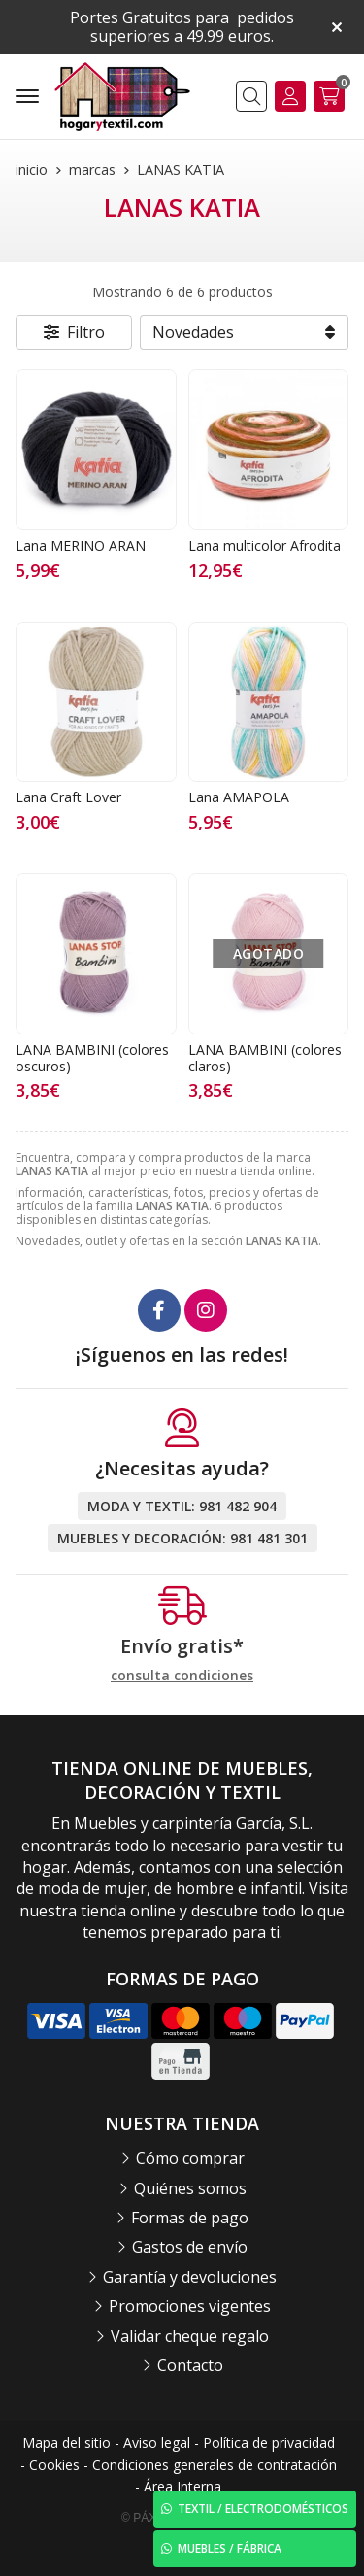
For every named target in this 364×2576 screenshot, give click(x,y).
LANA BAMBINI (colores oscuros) (92, 1057)
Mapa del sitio (66, 2442)
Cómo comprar (190, 2158)
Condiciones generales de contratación (214, 2465)
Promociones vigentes (190, 2306)
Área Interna (182, 2486)
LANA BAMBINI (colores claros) (265, 1057)
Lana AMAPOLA (238, 797)
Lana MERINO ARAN (81, 545)
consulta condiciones (182, 1676)
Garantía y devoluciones (190, 2277)
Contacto (190, 2365)
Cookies (54, 2465)
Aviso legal (156, 2442)
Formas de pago (189, 2217)
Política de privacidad (269, 2442)
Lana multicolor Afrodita (264, 545)
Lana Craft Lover (68, 797)
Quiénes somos (190, 2188)
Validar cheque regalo (190, 2336)
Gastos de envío (190, 2246)
